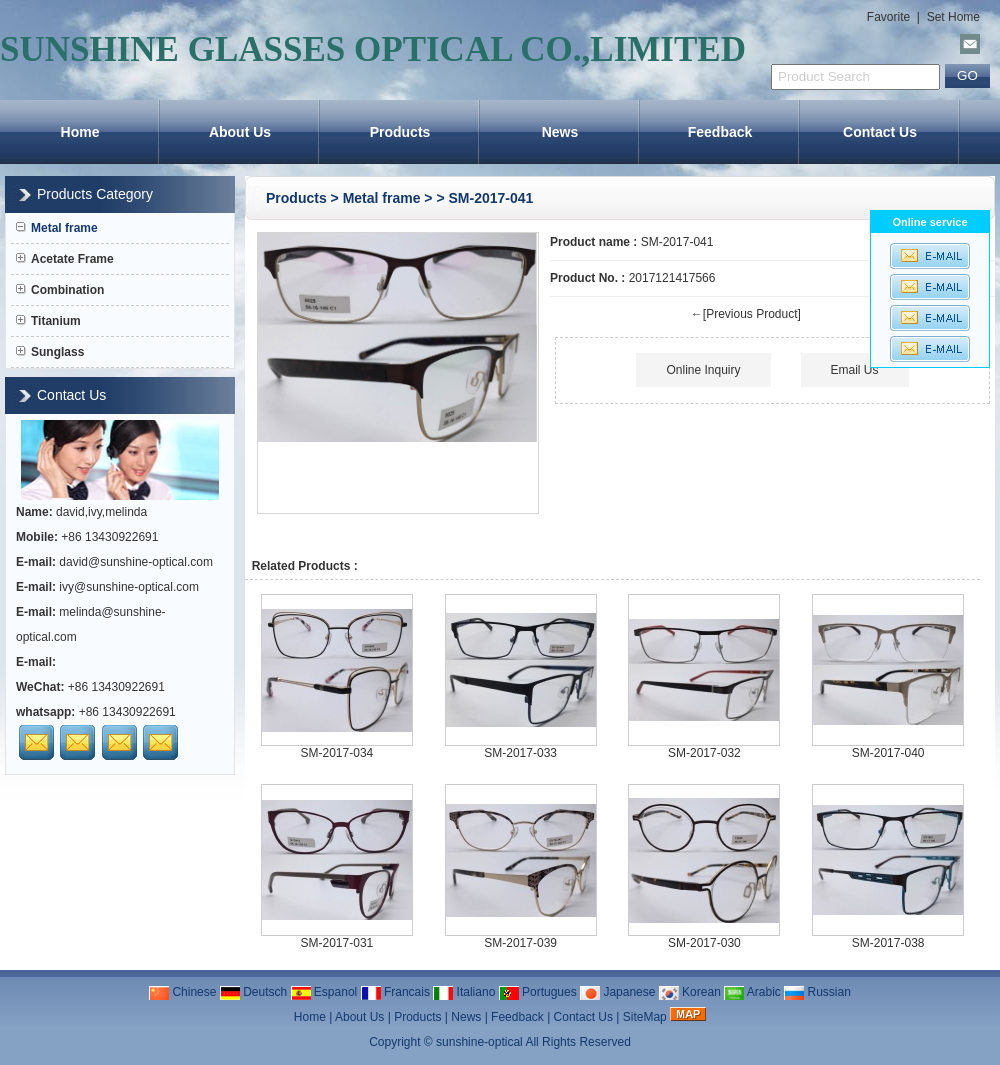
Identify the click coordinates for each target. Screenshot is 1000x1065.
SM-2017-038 (888, 943)
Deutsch (253, 992)
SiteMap (645, 1017)
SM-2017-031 (337, 943)
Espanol (324, 992)
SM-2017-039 (520, 943)
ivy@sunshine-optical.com (129, 587)
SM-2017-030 (704, 943)
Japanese (617, 992)
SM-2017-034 (337, 753)
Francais (395, 992)
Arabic (752, 992)
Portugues (538, 992)
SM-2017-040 (888, 753)
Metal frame (382, 198)
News (560, 132)
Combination (60, 290)
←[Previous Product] (746, 314)
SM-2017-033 (520, 753)
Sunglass (50, 352)
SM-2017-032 (704, 753)
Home (80, 132)
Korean (690, 992)
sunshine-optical (479, 1042)
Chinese (182, 992)
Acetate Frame (65, 259)
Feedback (720, 132)
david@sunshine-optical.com (136, 562)
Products (400, 132)
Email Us (855, 370)
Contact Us (880, 132)
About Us (240, 132)
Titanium (48, 321)
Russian (817, 992)
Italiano (464, 992)
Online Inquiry (703, 370)
